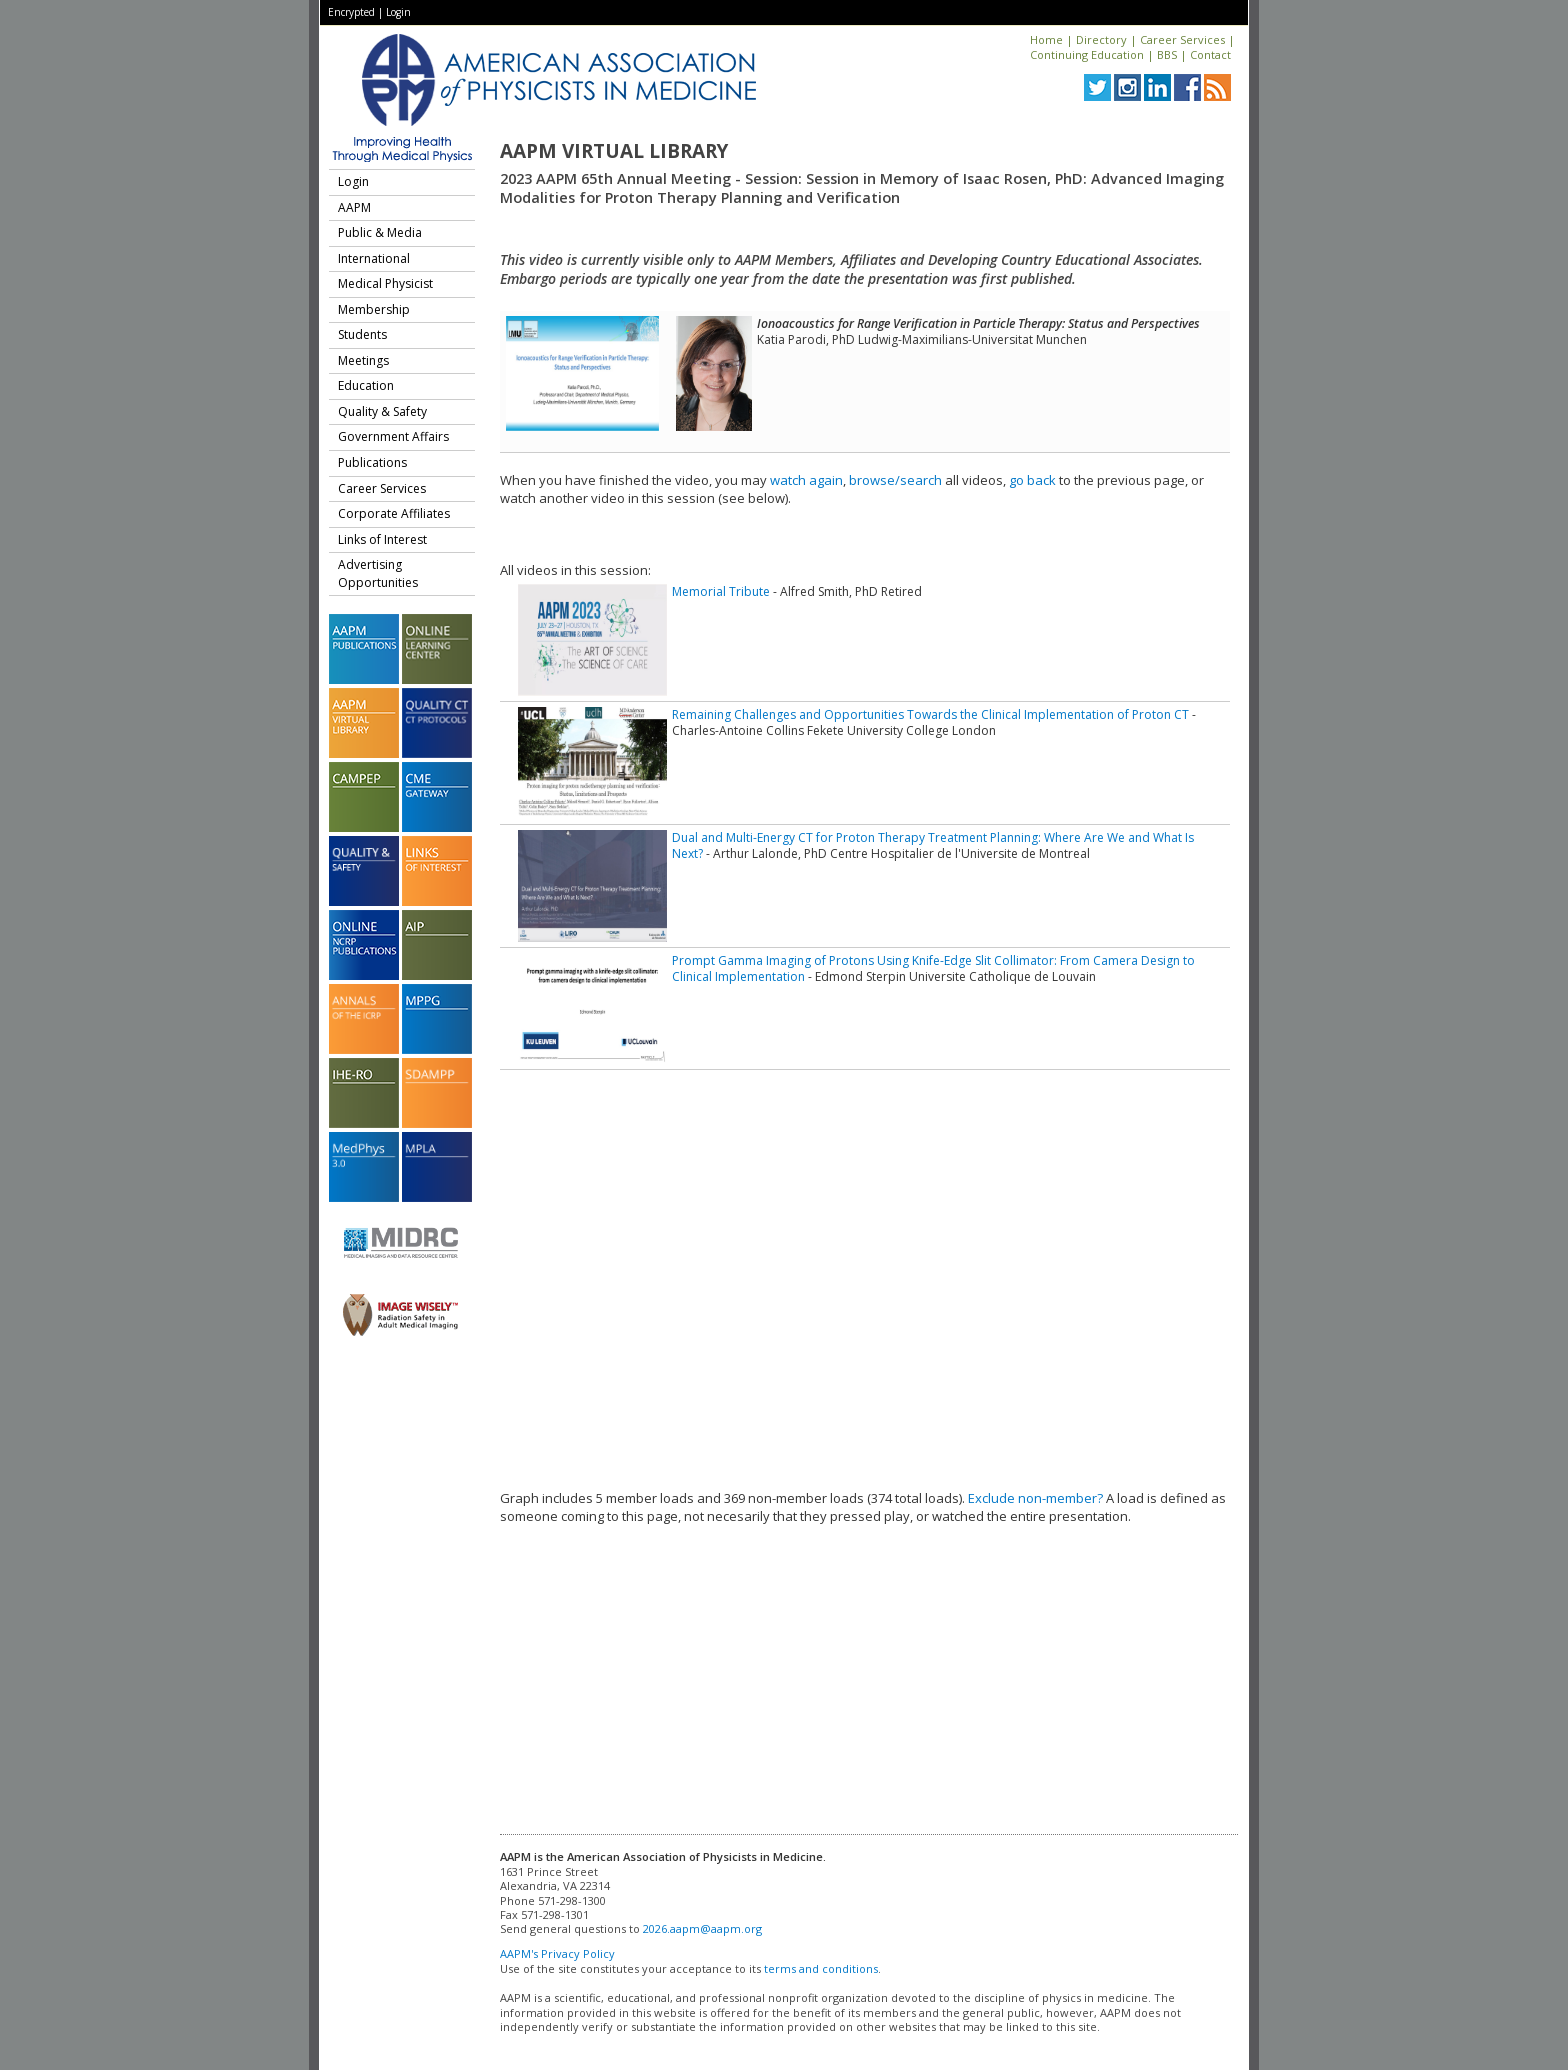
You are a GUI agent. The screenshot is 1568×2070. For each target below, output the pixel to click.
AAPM (354, 207)
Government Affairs (393, 436)
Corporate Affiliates (394, 513)
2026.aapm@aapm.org (702, 1928)
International (374, 258)
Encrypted (351, 12)
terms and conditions (821, 1968)
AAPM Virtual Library (614, 151)
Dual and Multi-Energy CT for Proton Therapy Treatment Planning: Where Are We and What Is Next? (933, 845)
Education (366, 385)
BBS (1167, 54)
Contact (1210, 54)
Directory (1101, 39)
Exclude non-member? (1035, 1498)
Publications (372, 462)
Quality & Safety (382, 411)
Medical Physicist (385, 283)
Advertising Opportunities (378, 573)
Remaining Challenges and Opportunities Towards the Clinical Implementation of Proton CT (930, 714)
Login (398, 12)
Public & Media (380, 232)
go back (1032, 480)
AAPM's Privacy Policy (557, 1953)
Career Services (1182, 39)
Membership (374, 309)
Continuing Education (1087, 54)
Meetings (363, 360)
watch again (806, 480)
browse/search (895, 480)
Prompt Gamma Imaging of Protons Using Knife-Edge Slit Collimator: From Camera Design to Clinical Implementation (933, 968)
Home (1046, 39)
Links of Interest (382, 539)
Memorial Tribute (721, 591)
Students (362, 334)
